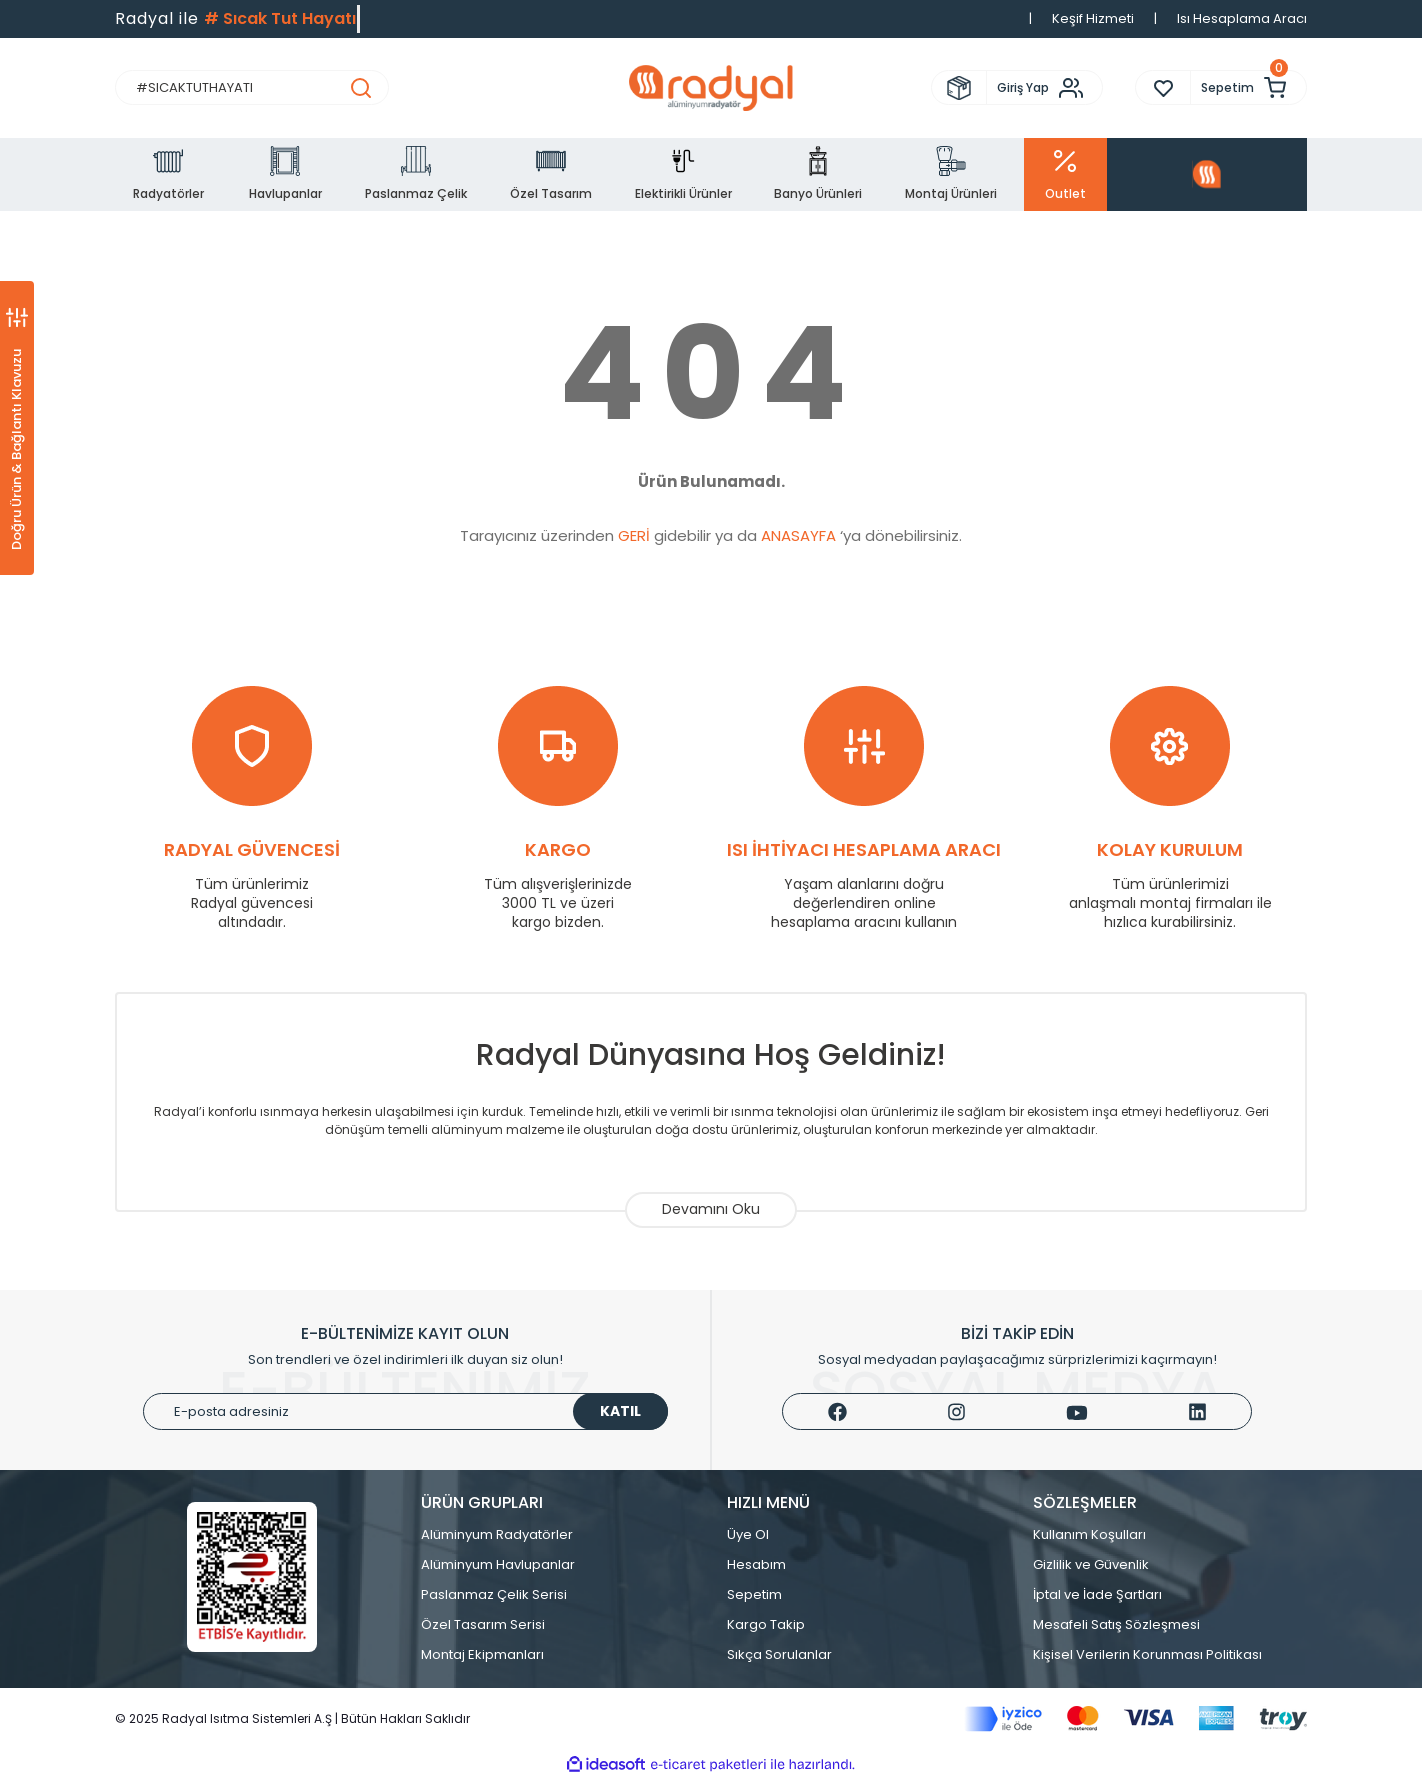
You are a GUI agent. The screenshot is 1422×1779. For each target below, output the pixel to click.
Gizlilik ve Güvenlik (1091, 1564)
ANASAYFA (798, 535)
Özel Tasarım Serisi (483, 1624)
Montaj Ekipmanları (482, 1654)
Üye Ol (748, 1534)
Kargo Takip (766, 1624)
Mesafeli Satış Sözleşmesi (1116, 1624)
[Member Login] (1044, 88)
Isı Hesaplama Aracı (1242, 18)
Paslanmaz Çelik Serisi (494, 1594)
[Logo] (711, 88)
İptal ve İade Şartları (1097, 1594)
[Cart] (1248, 87)
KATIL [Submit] (620, 1411)
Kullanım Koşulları (1089, 1534)
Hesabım (756, 1564)
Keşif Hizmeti (1093, 18)
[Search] (252, 87)
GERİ (634, 535)
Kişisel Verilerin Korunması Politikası (1147, 1654)
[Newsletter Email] (405, 1411)
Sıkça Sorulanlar (779, 1654)
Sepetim (754, 1594)
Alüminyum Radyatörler (497, 1534)
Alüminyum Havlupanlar (498, 1564)
